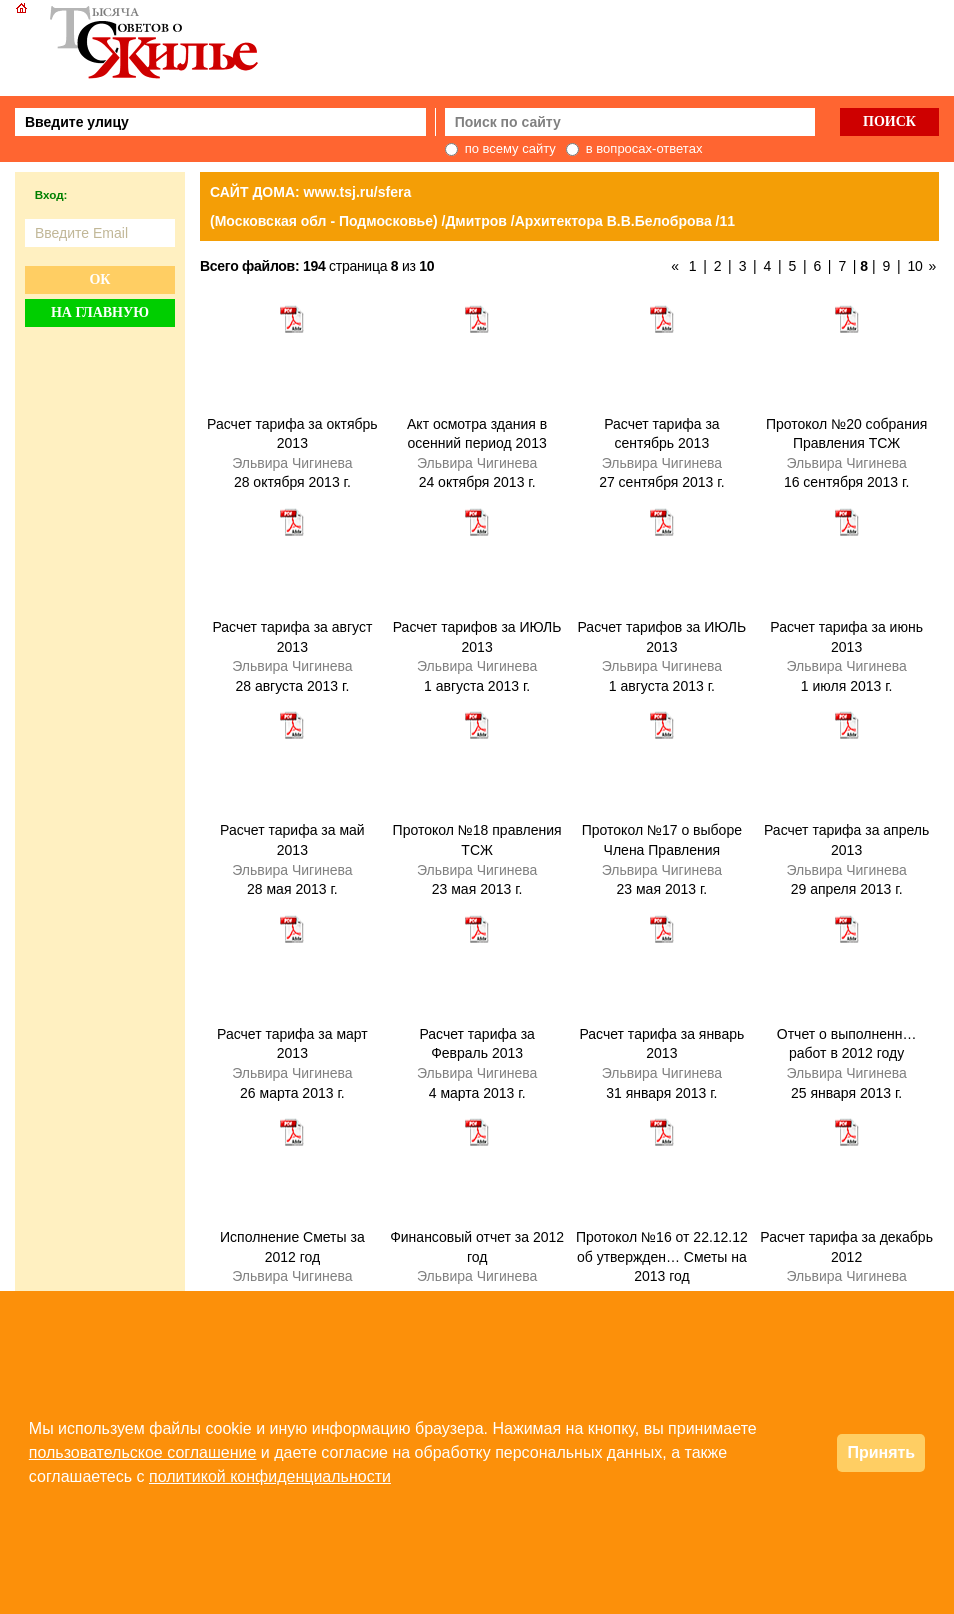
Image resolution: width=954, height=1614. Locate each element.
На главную (100, 312)
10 (914, 266)
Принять (881, 1452)
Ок (99, 279)
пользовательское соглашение (143, 1452)
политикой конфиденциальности (270, 1476)
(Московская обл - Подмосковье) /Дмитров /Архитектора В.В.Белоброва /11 (472, 221)
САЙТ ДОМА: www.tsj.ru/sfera (310, 192)
